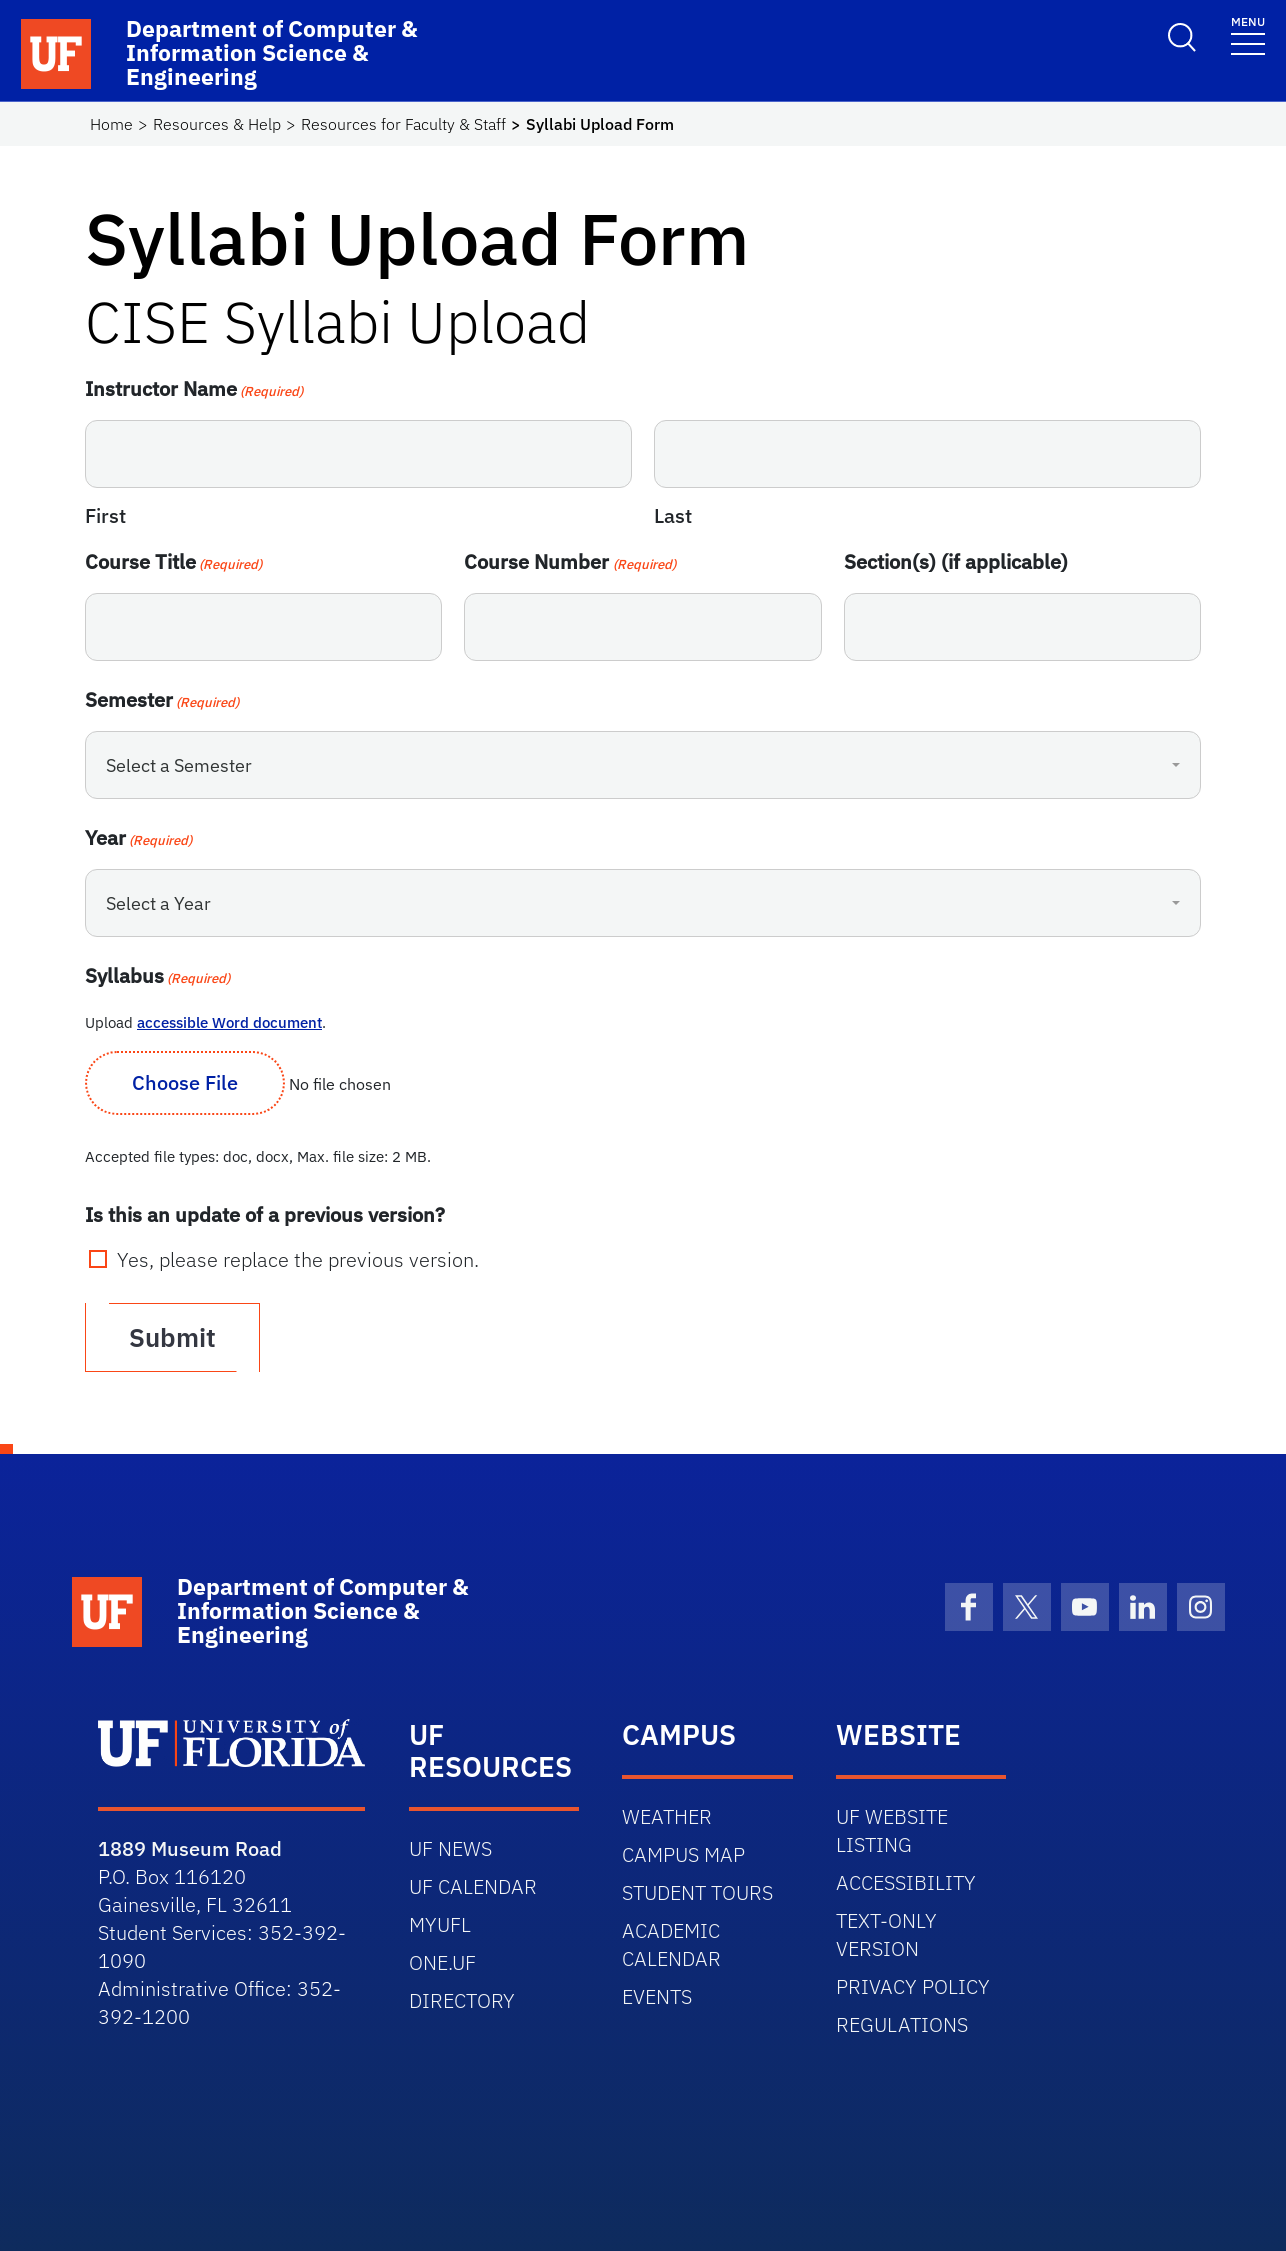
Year (138, 837)
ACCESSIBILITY (906, 1882)
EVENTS (657, 1996)
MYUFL (440, 1924)
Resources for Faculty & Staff (403, 124)
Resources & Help (217, 124)
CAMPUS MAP (683, 1854)
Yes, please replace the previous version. (298, 1260)
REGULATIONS (902, 2024)
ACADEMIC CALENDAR (671, 1944)
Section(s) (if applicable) (956, 561)
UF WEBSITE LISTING (892, 1830)
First (105, 515)
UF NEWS (450, 1848)
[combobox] (643, 765)
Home (111, 124)
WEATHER (667, 1816)
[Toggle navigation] (1248, 34)
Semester (162, 699)
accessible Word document (229, 1022)
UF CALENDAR (473, 1886)
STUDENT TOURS (697, 1892)
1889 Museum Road (190, 1848)
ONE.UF (442, 1962)
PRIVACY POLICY (913, 1986)
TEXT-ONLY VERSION (886, 1934)
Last (673, 515)
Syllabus (157, 975)
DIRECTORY (462, 2000)
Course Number (569, 561)
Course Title (173, 561)
